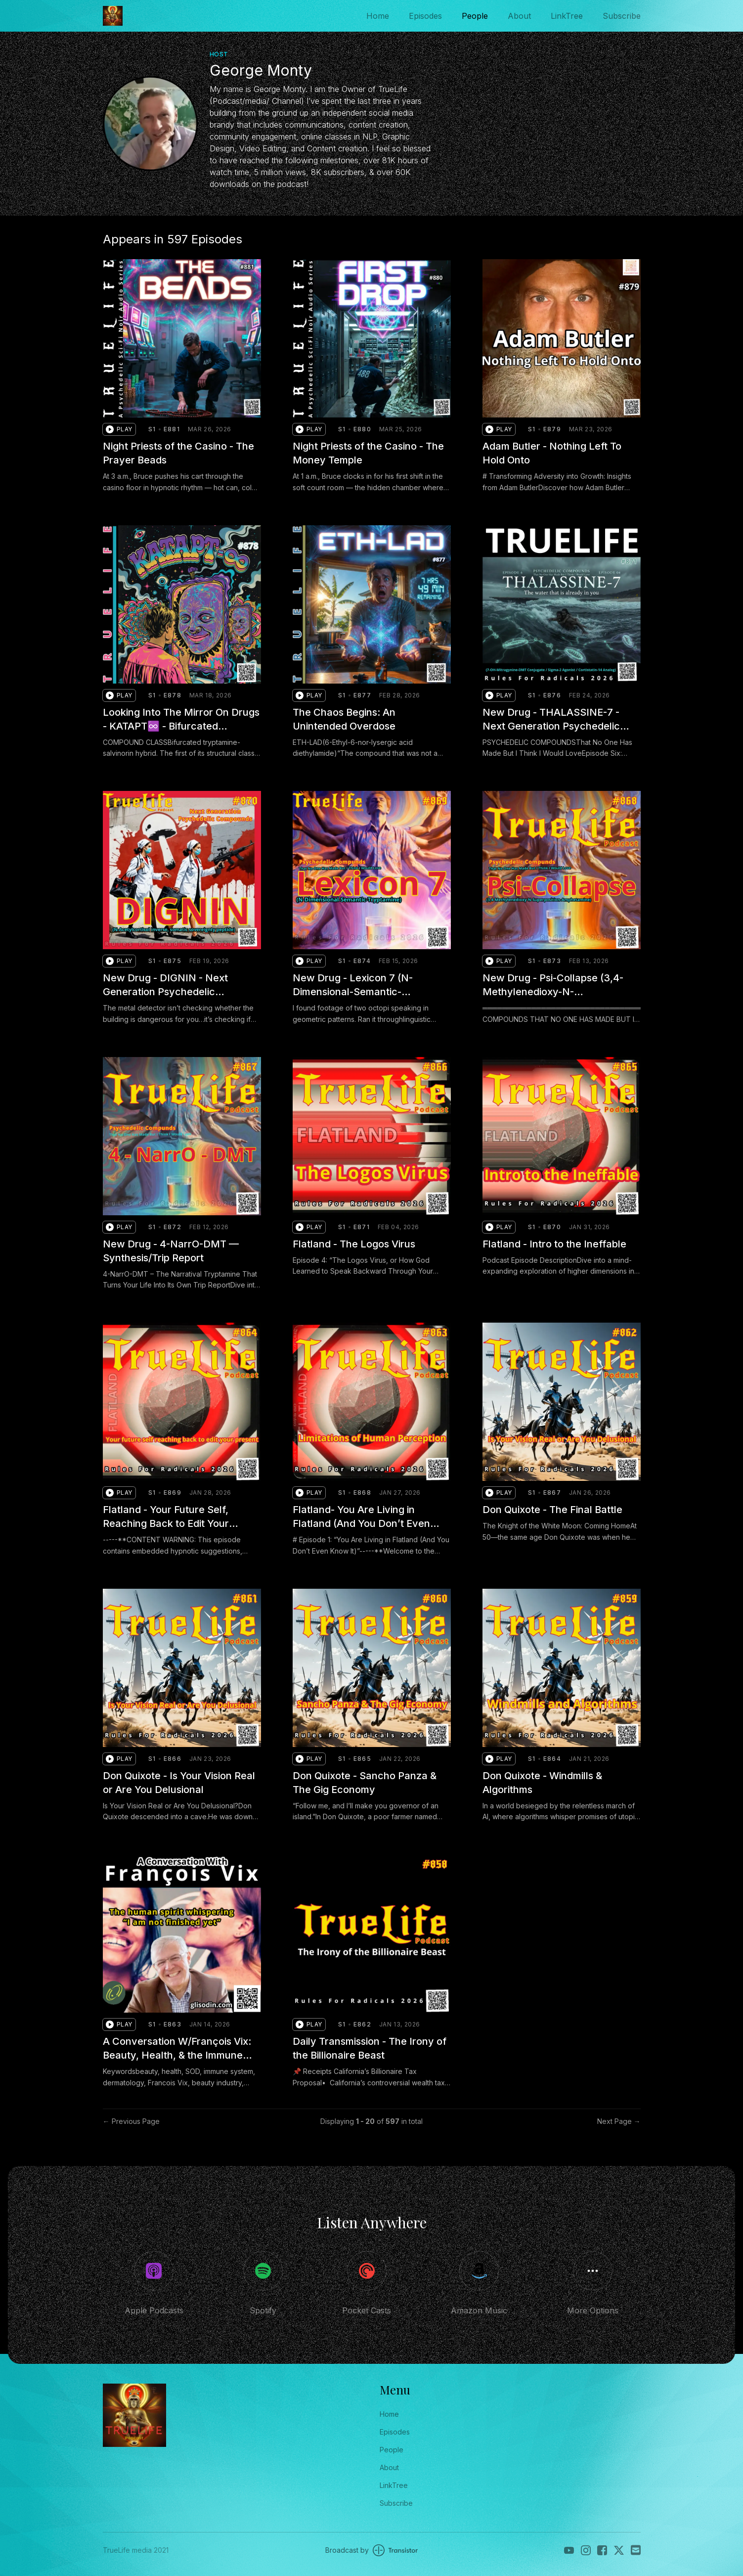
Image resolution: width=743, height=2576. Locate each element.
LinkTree (567, 16)
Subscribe (622, 16)
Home (377, 16)
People (475, 16)
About (519, 16)
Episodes (425, 16)
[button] (119, 429)
